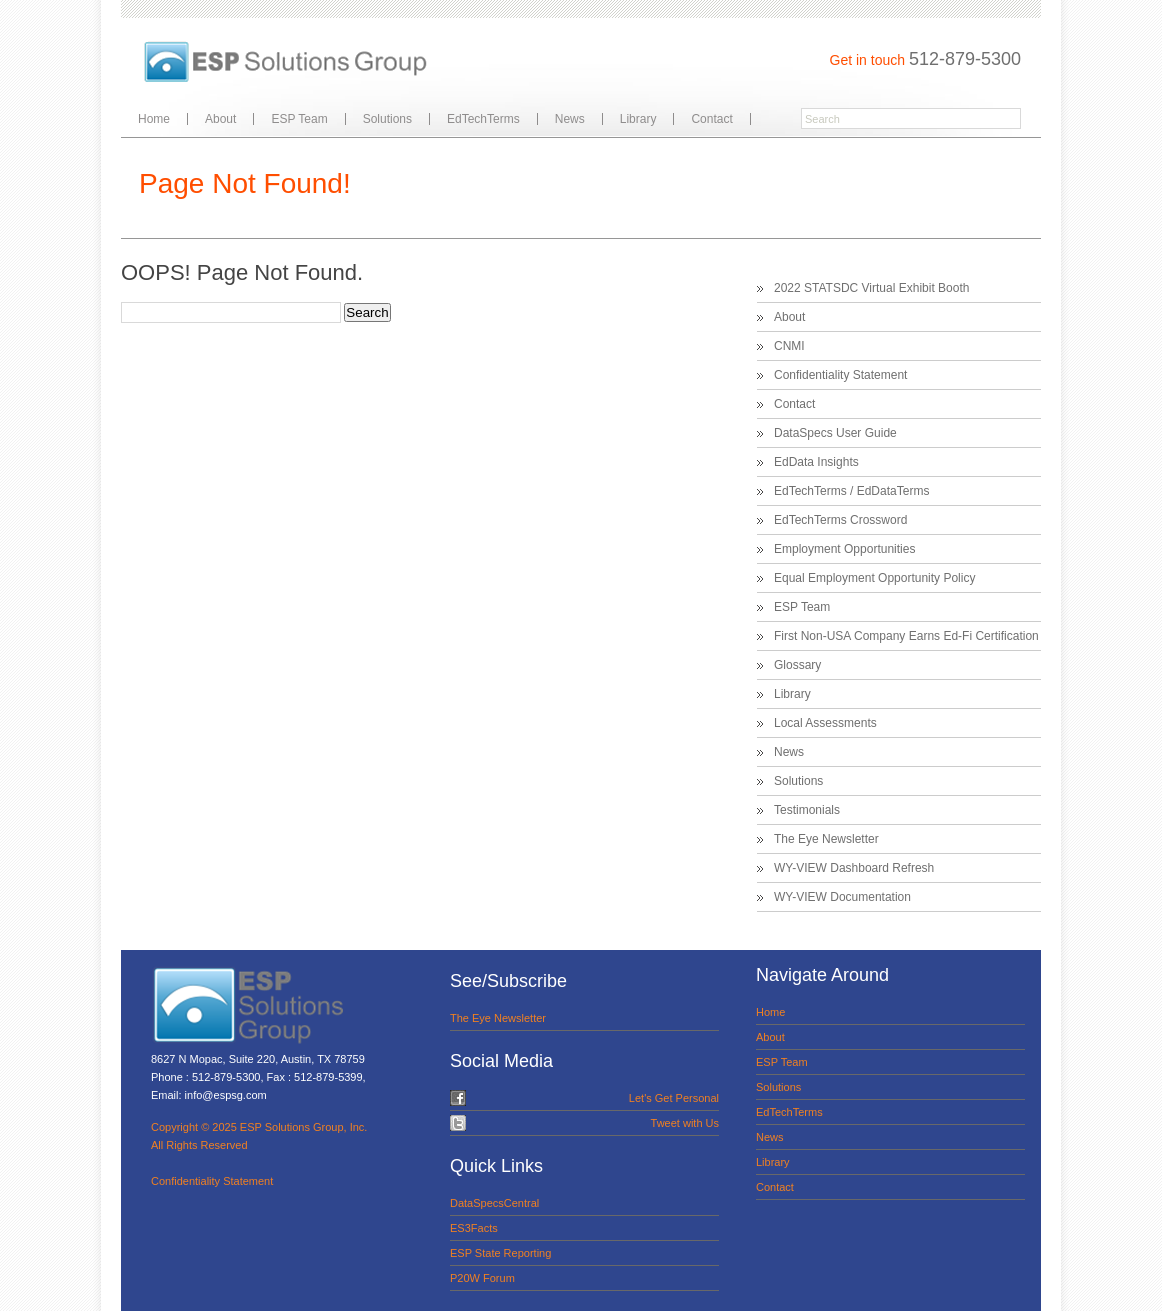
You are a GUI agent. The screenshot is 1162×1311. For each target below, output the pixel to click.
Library (638, 119)
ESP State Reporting (500, 1253)
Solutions (387, 119)
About (220, 119)
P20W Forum (482, 1278)
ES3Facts (474, 1228)
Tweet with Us (685, 1123)
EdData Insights (816, 462)
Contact (711, 119)
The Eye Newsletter (826, 839)
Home (154, 119)
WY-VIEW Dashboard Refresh (854, 868)
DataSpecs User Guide (835, 433)
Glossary (797, 665)
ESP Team (299, 119)
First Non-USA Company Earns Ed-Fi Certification (906, 636)
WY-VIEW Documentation (842, 897)
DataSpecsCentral (494, 1203)
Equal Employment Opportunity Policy (874, 578)
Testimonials (807, 810)
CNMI (789, 346)
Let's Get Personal (674, 1098)
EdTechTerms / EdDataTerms (851, 491)
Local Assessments (825, 723)
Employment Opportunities (844, 549)
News (570, 119)
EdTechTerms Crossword (840, 520)
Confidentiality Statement (840, 375)
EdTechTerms (483, 119)
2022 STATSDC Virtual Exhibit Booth (871, 288)
